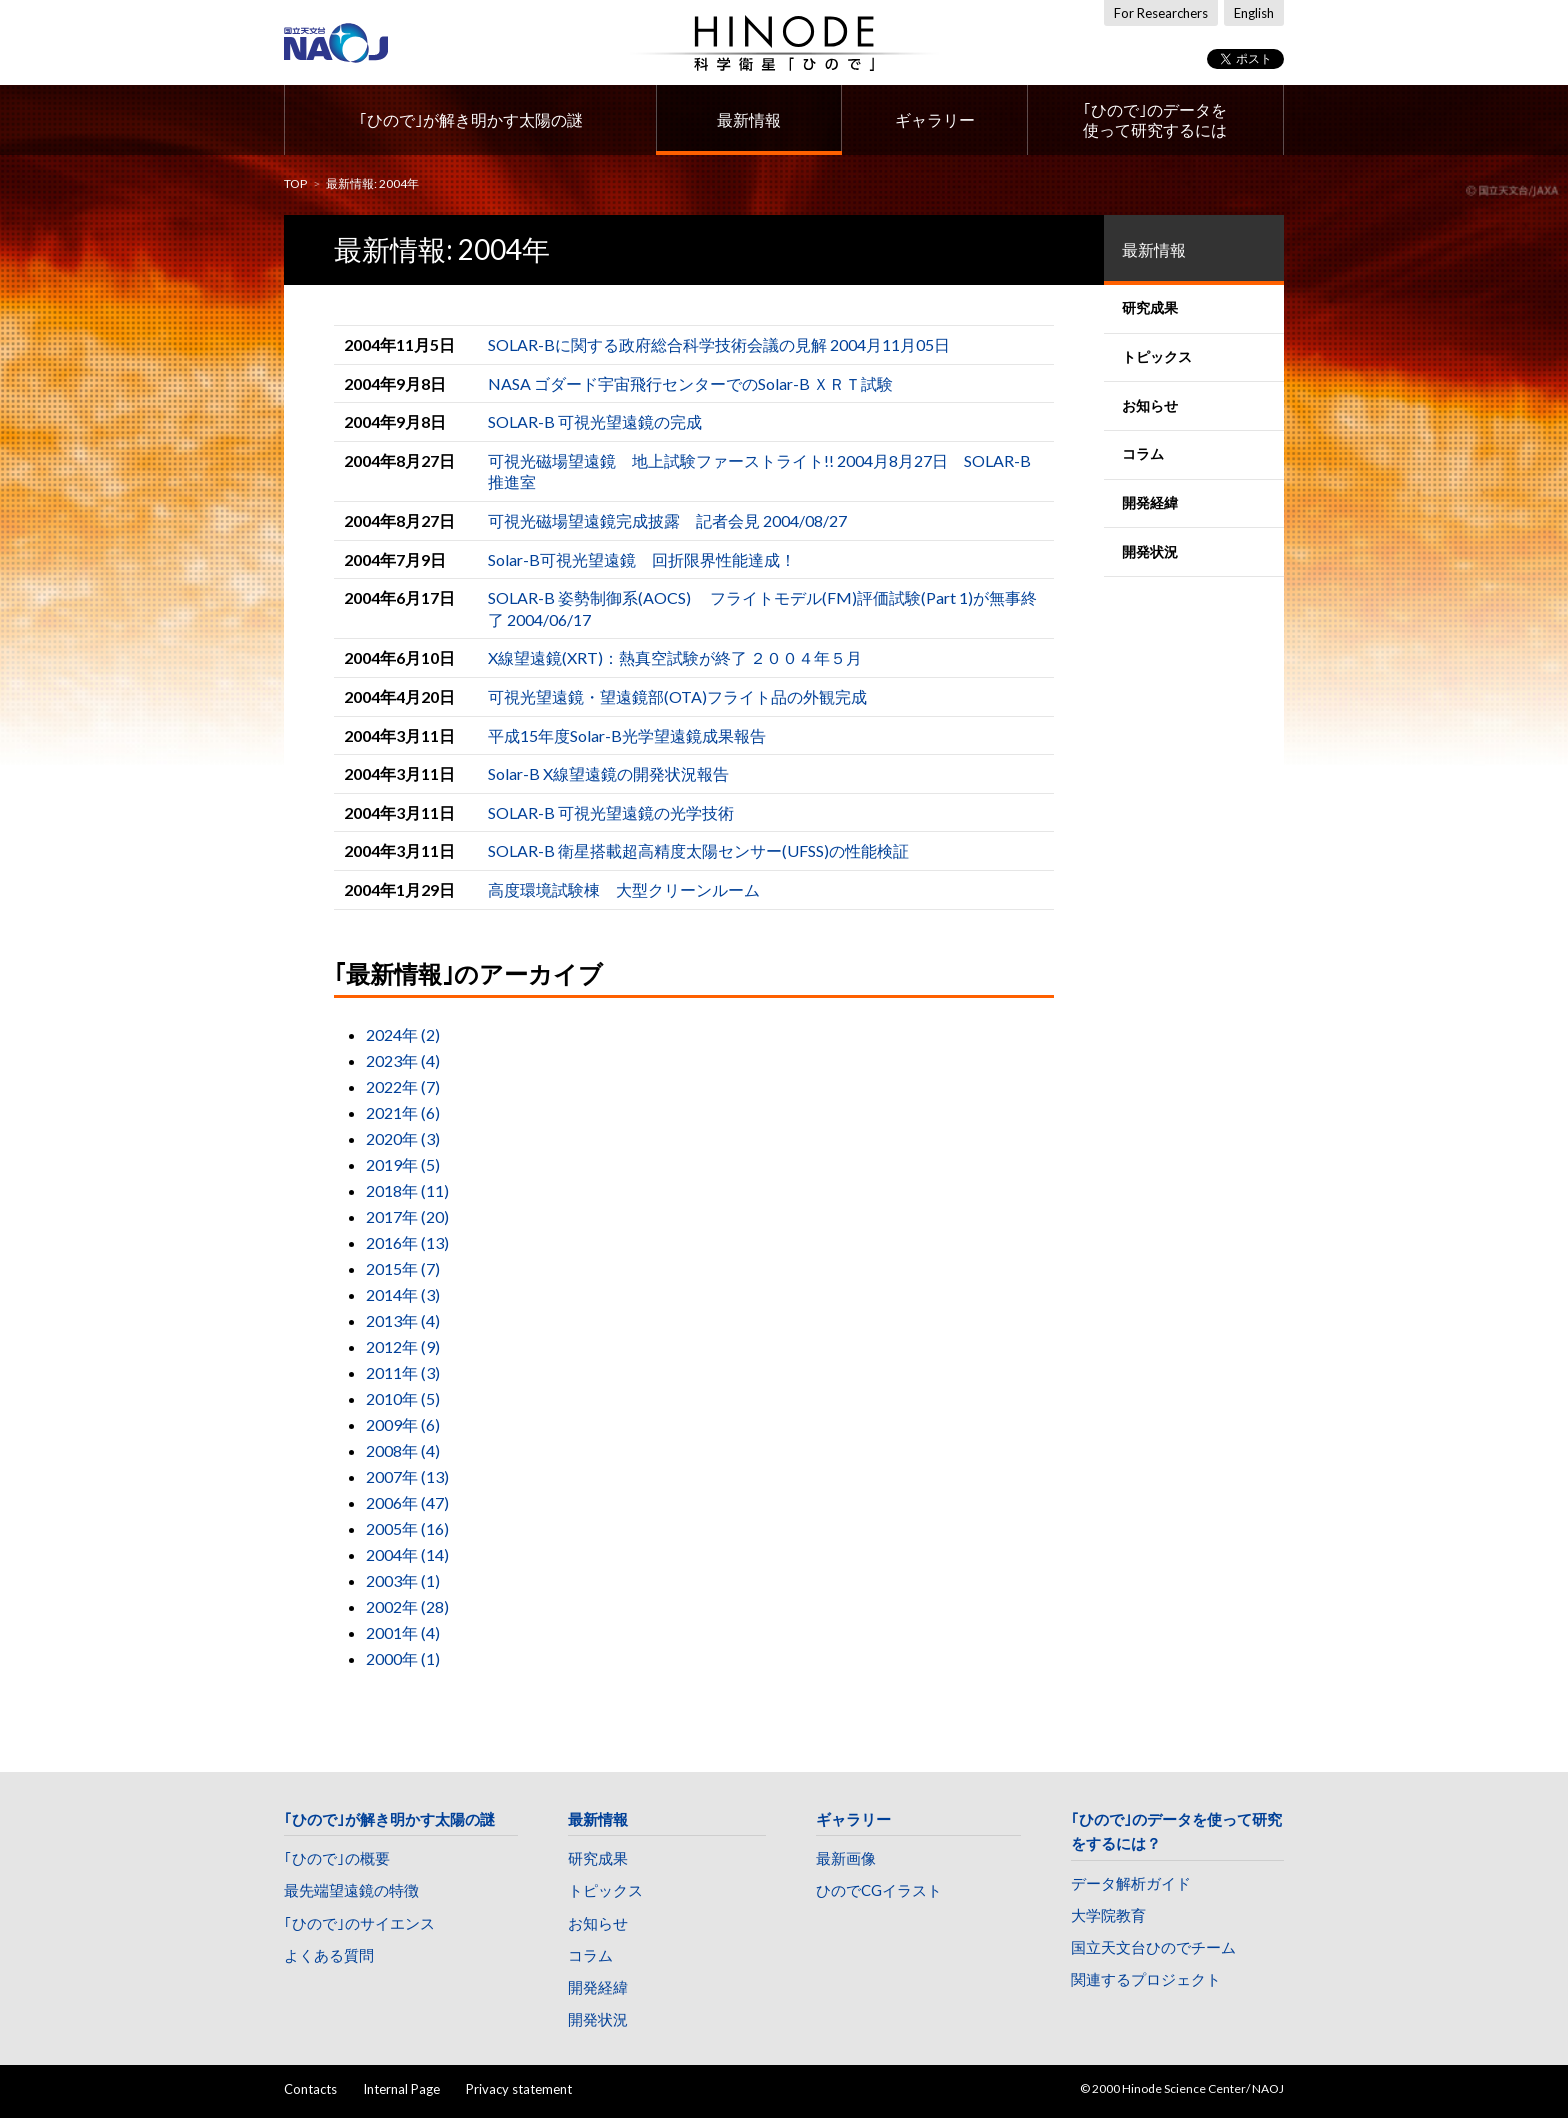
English (1254, 13)
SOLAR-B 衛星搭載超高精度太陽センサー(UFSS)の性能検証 (698, 850)
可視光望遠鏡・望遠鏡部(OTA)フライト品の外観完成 (677, 696)
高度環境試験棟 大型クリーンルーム (624, 889)
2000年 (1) (403, 1658)
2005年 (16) (407, 1528)
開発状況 (598, 2019)
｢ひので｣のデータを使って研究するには (1155, 119)
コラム (590, 1955)
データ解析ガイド (1131, 1883)
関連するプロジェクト (1146, 1979)
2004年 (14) (407, 1554)
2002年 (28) (407, 1606)
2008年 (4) (403, 1450)
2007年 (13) (407, 1476)
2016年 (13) (407, 1242)
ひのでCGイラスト (879, 1890)
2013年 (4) (403, 1320)
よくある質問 (329, 1955)
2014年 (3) (403, 1294)
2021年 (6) (403, 1112)
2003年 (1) (403, 1580)
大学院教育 (1108, 1915)
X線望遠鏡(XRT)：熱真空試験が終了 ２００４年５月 (675, 657)
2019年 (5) (403, 1164)
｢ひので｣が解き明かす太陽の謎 (471, 119)
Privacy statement (519, 2089)
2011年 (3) (403, 1372)
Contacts (310, 2089)
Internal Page (401, 2089)
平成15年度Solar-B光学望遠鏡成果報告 (627, 735)
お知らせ (598, 1923)
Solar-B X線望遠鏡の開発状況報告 (608, 773)
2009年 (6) (403, 1424)
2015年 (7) (403, 1268)
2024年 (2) (403, 1034)
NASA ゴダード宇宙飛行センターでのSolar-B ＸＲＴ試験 (690, 383)
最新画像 (846, 1858)
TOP (295, 183)
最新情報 (749, 119)
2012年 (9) (403, 1346)
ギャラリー (935, 119)
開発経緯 (598, 1987)
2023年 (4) (403, 1060)
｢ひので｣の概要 (337, 1858)
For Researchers (1161, 13)
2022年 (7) (403, 1086)
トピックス (605, 1890)
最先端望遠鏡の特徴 (351, 1890)
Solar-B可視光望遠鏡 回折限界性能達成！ (642, 559)
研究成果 (598, 1858)
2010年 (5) (403, 1398)
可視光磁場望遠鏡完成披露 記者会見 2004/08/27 (667, 520)
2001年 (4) (403, 1632)
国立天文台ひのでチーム (1153, 1947)
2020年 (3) (403, 1138)
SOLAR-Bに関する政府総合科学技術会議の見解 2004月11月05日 (719, 344)
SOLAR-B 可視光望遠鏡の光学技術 (611, 812)
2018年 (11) (407, 1190)
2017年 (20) (407, 1216)
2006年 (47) (407, 1502)
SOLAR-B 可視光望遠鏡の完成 (595, 421)
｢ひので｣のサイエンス (359, 1923)
